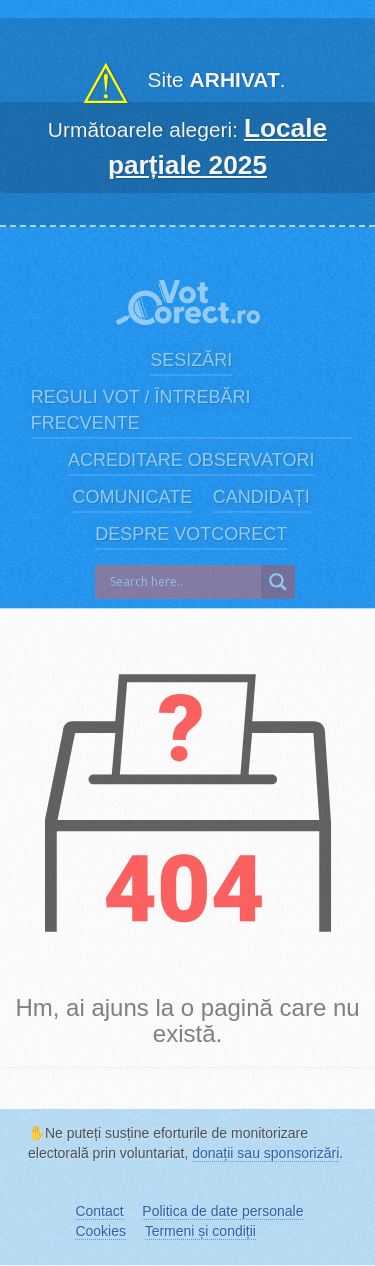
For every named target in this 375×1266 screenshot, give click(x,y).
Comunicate (133, 497)
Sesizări (191, 360)
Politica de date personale (222, 1211)
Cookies (100, 1231)
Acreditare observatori (191, 460)
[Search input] (183, 582)
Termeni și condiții (200, 1231)
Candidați (261, 497)
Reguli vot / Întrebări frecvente (141, 410)
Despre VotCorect (191, 534)
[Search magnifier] (278, 582)
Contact (99, 1211)
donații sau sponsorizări (265, 1153)
